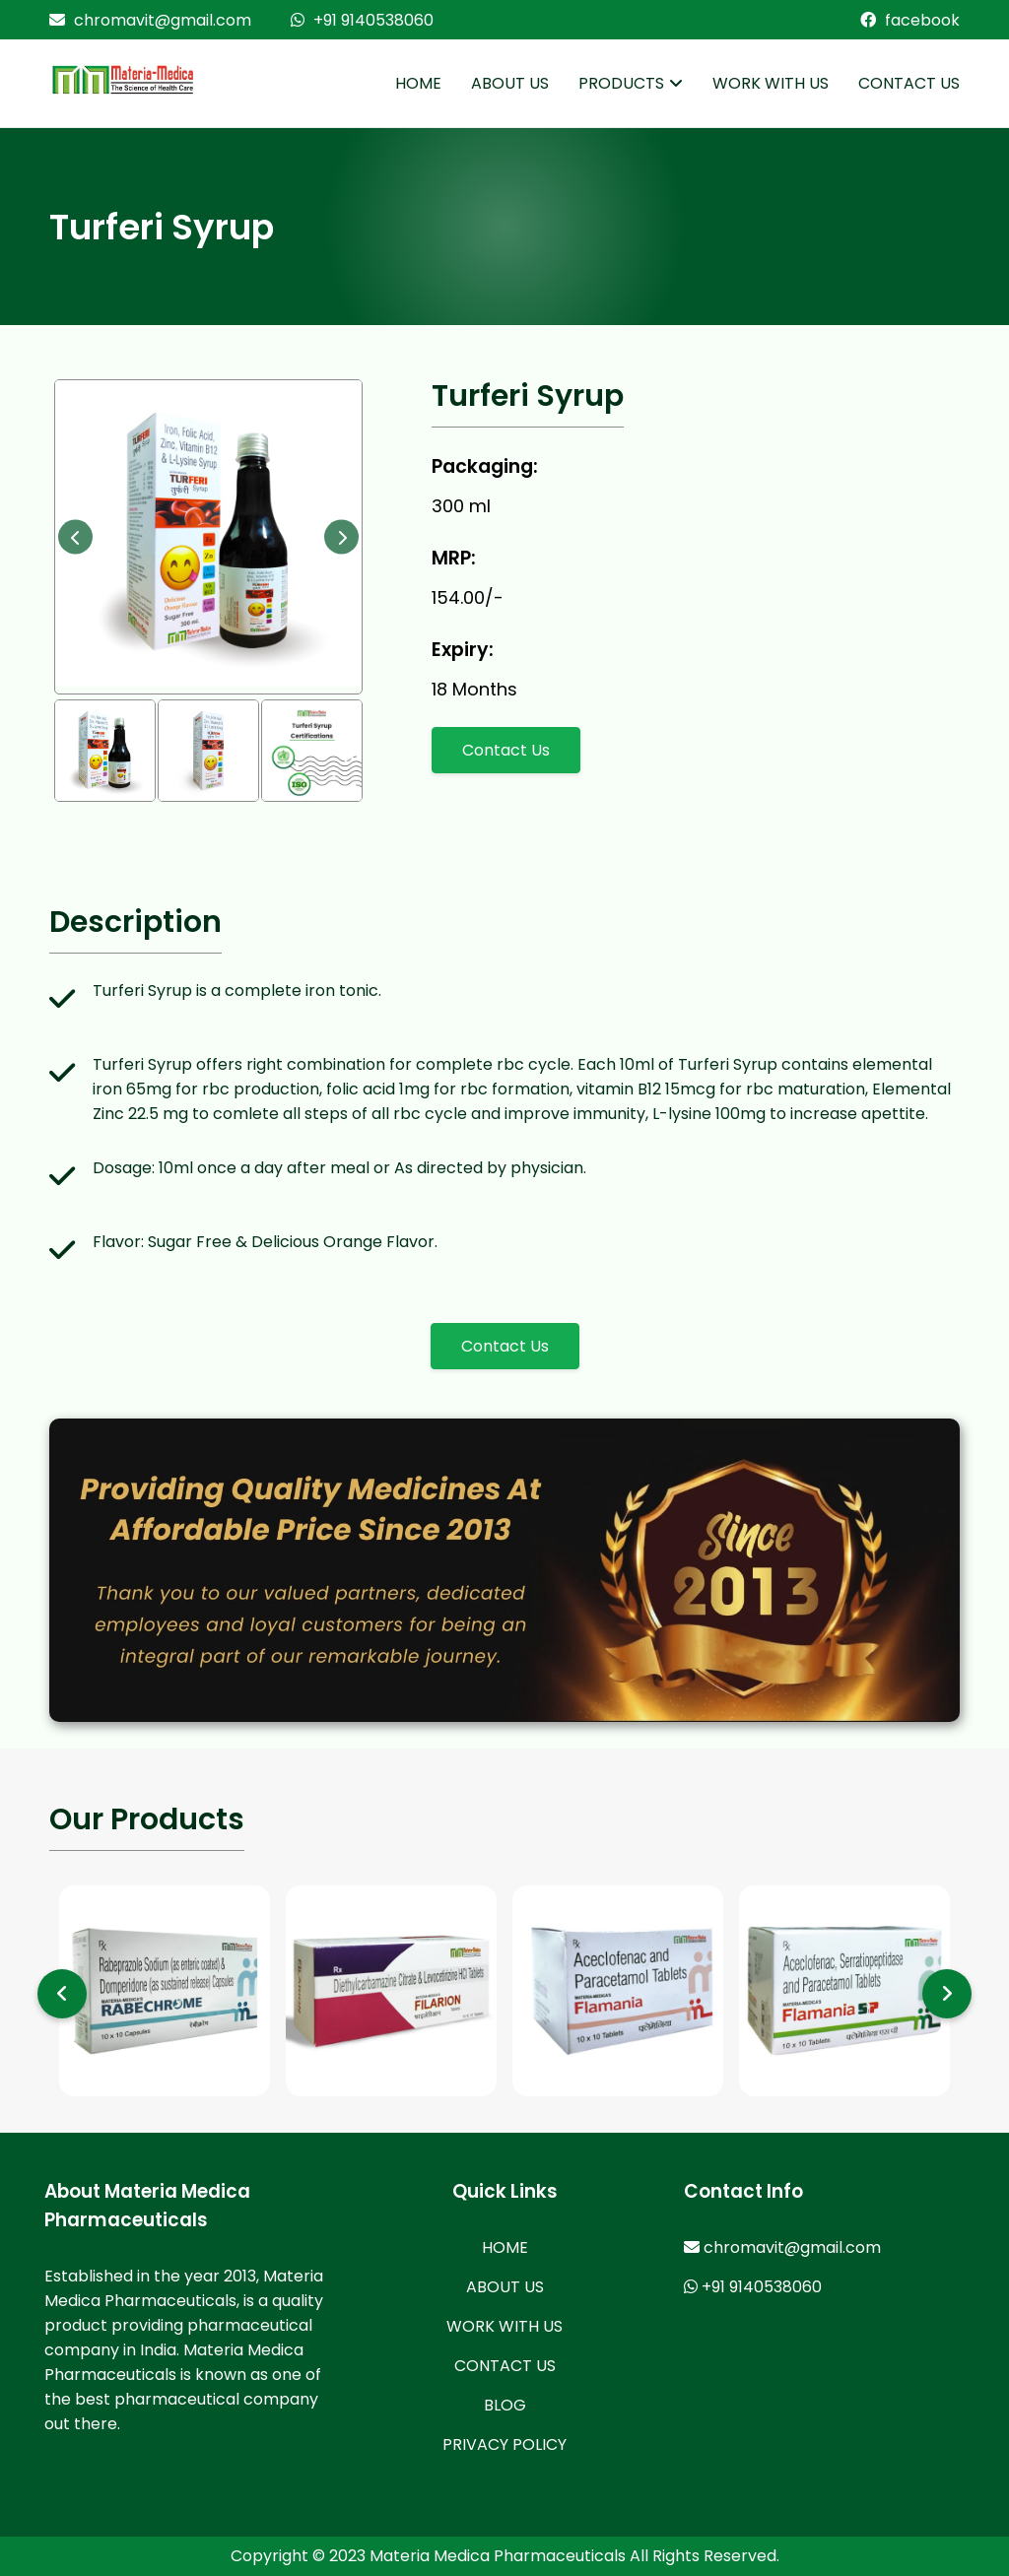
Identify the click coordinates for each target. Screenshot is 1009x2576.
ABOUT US (510, 83)
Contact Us (506, 750)
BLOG (505, 2405)
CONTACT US (909, 83)
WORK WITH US (770, 83)
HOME (418, 83)
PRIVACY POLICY (504, 2444)
